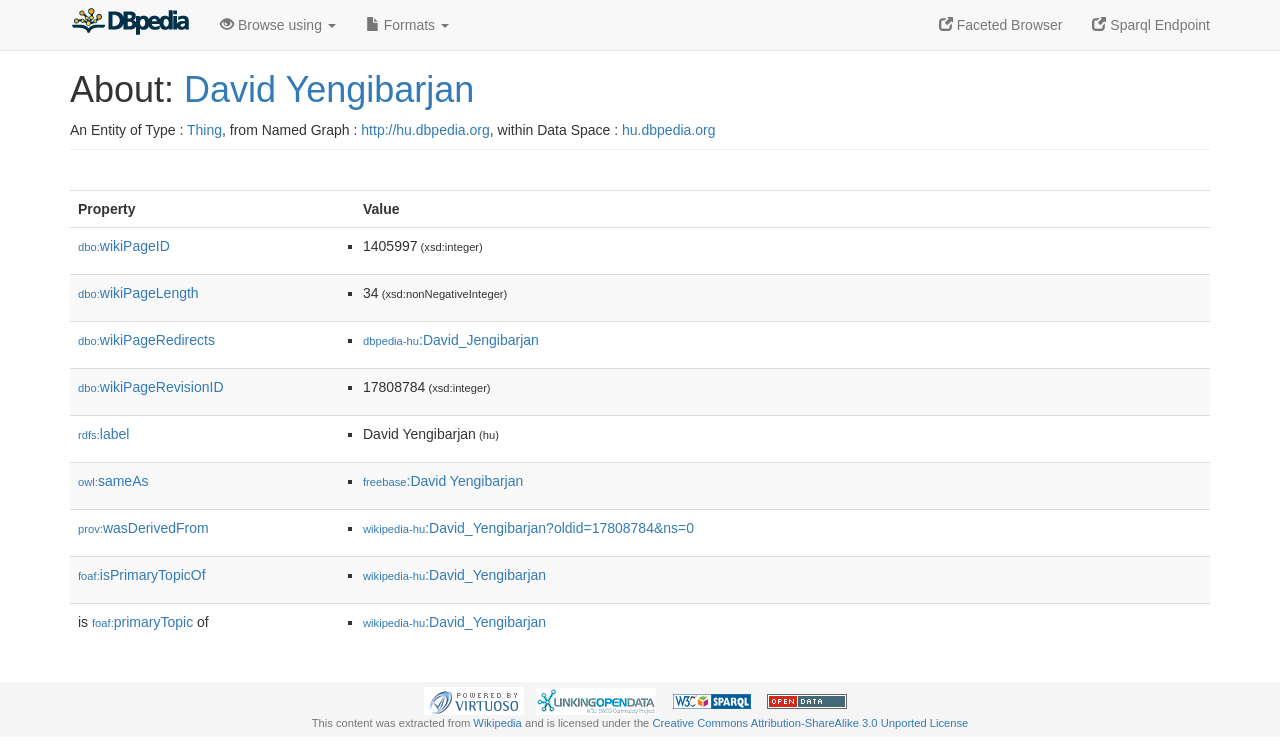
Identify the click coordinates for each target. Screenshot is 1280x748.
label (103, 434)
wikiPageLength (138, 293)
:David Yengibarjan (443, 481)
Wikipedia (497, 723)
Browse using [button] (278, 25)
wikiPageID (124, 246)
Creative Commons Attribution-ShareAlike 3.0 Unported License (810, 723)
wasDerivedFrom (143, 528)
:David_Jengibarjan (451, 340)
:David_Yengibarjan (454, 575)
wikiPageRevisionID (151, 387)
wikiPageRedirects (146, 340)
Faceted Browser (1001, 25)
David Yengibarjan (329, 89)
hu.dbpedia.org (668, 130)
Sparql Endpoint (1151, 25)
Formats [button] (407, 25)
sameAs (113, 481)
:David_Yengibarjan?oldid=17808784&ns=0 (528, 528)
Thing (204, 130)
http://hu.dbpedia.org (425, 130)
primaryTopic (142, 622)
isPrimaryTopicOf (142, 575)
